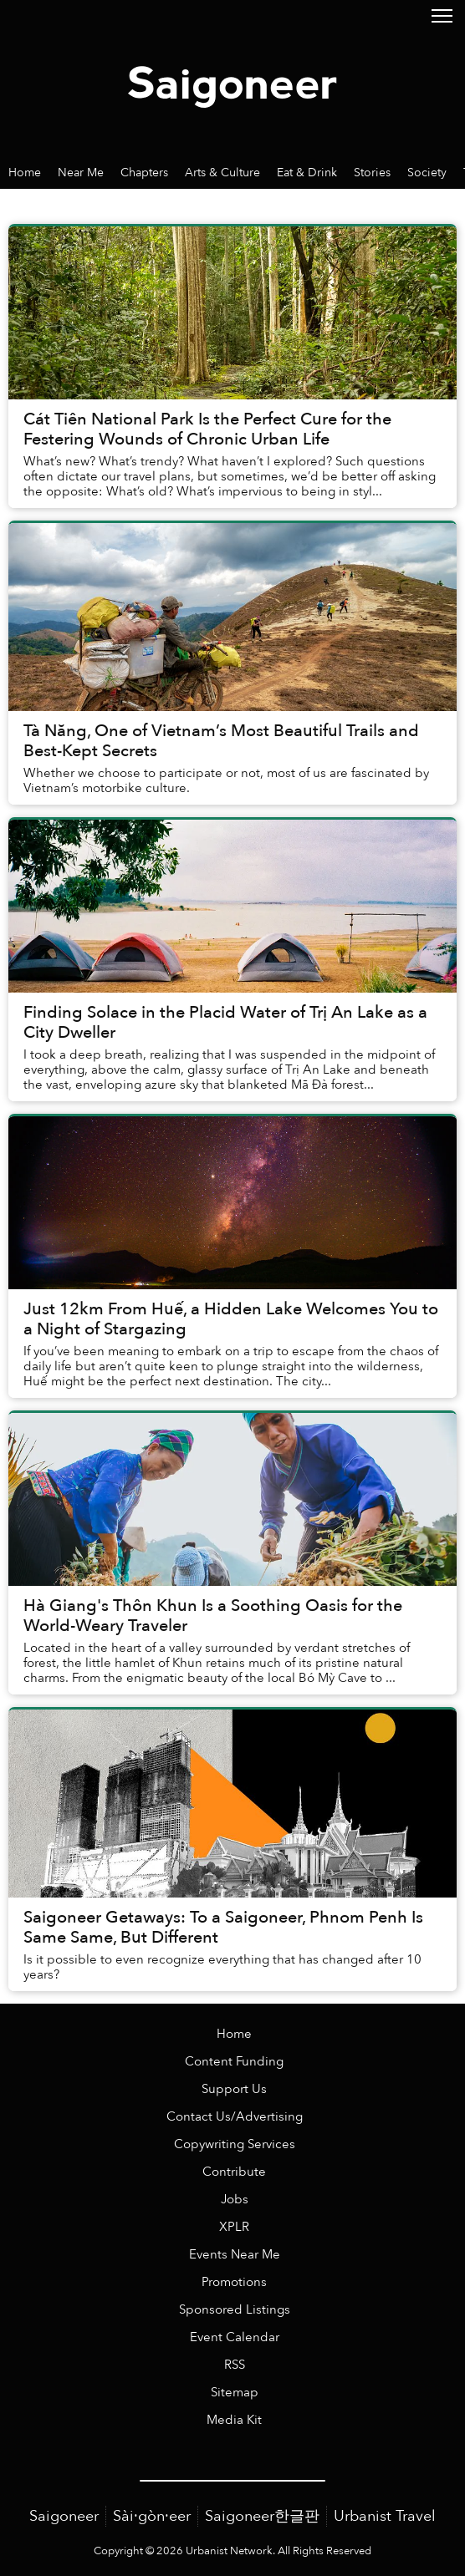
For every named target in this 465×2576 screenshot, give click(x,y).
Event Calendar (234, 2337)
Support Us (234, 2089)
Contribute (234, 2172)
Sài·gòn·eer (152, 2516)
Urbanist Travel (385, 2516)
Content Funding (234, 2061)
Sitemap (234, 2392)
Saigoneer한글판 (262, 2516)
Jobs (234, 2199)
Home (234, 2034)
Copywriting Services (234, 2144)
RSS (234, 2365)
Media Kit (234, 2420)
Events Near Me (234, 2255)
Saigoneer (64, 2516)
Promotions (234, 2282)
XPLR (234, 2227)
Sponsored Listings (234, 2310)
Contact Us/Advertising (234, 2117)
